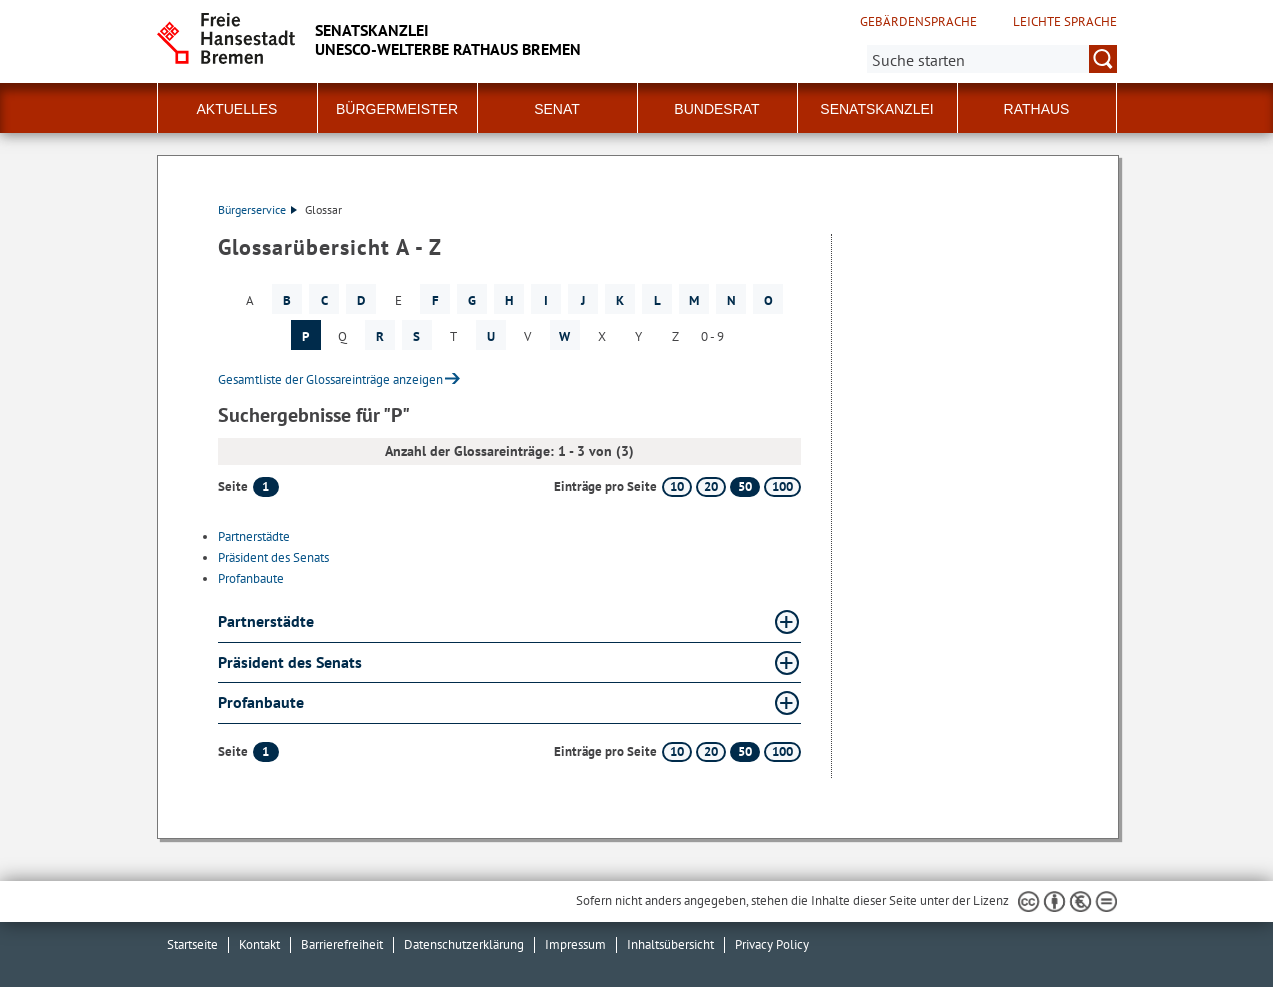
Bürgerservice (257, 209)
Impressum (575, 944)
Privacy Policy (772, 944)
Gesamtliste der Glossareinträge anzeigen (330, 379)
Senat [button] (557, 109)
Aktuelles (237, 109)
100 (782, 486)
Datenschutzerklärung (464, 944)
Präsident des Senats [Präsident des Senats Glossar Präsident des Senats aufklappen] (290, 662)
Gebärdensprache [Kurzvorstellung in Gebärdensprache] (918, 22)
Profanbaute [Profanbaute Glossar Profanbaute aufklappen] (261, 702)
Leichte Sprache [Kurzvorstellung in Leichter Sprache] (1065, 22)
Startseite (192, 944)
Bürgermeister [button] (397, 109)
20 (711, 486)
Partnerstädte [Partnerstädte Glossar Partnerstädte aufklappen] (266, 621)
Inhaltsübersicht (670, 944)
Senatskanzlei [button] (876, 109)
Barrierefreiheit (342, 944)
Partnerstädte (254, 536)
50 (745, 486)
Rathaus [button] (1037, 109)
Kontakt (259, 944)
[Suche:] (992, 59)
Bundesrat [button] (716, 109)
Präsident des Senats (273, 557)
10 (677, 486)
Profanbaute (251, 578)
